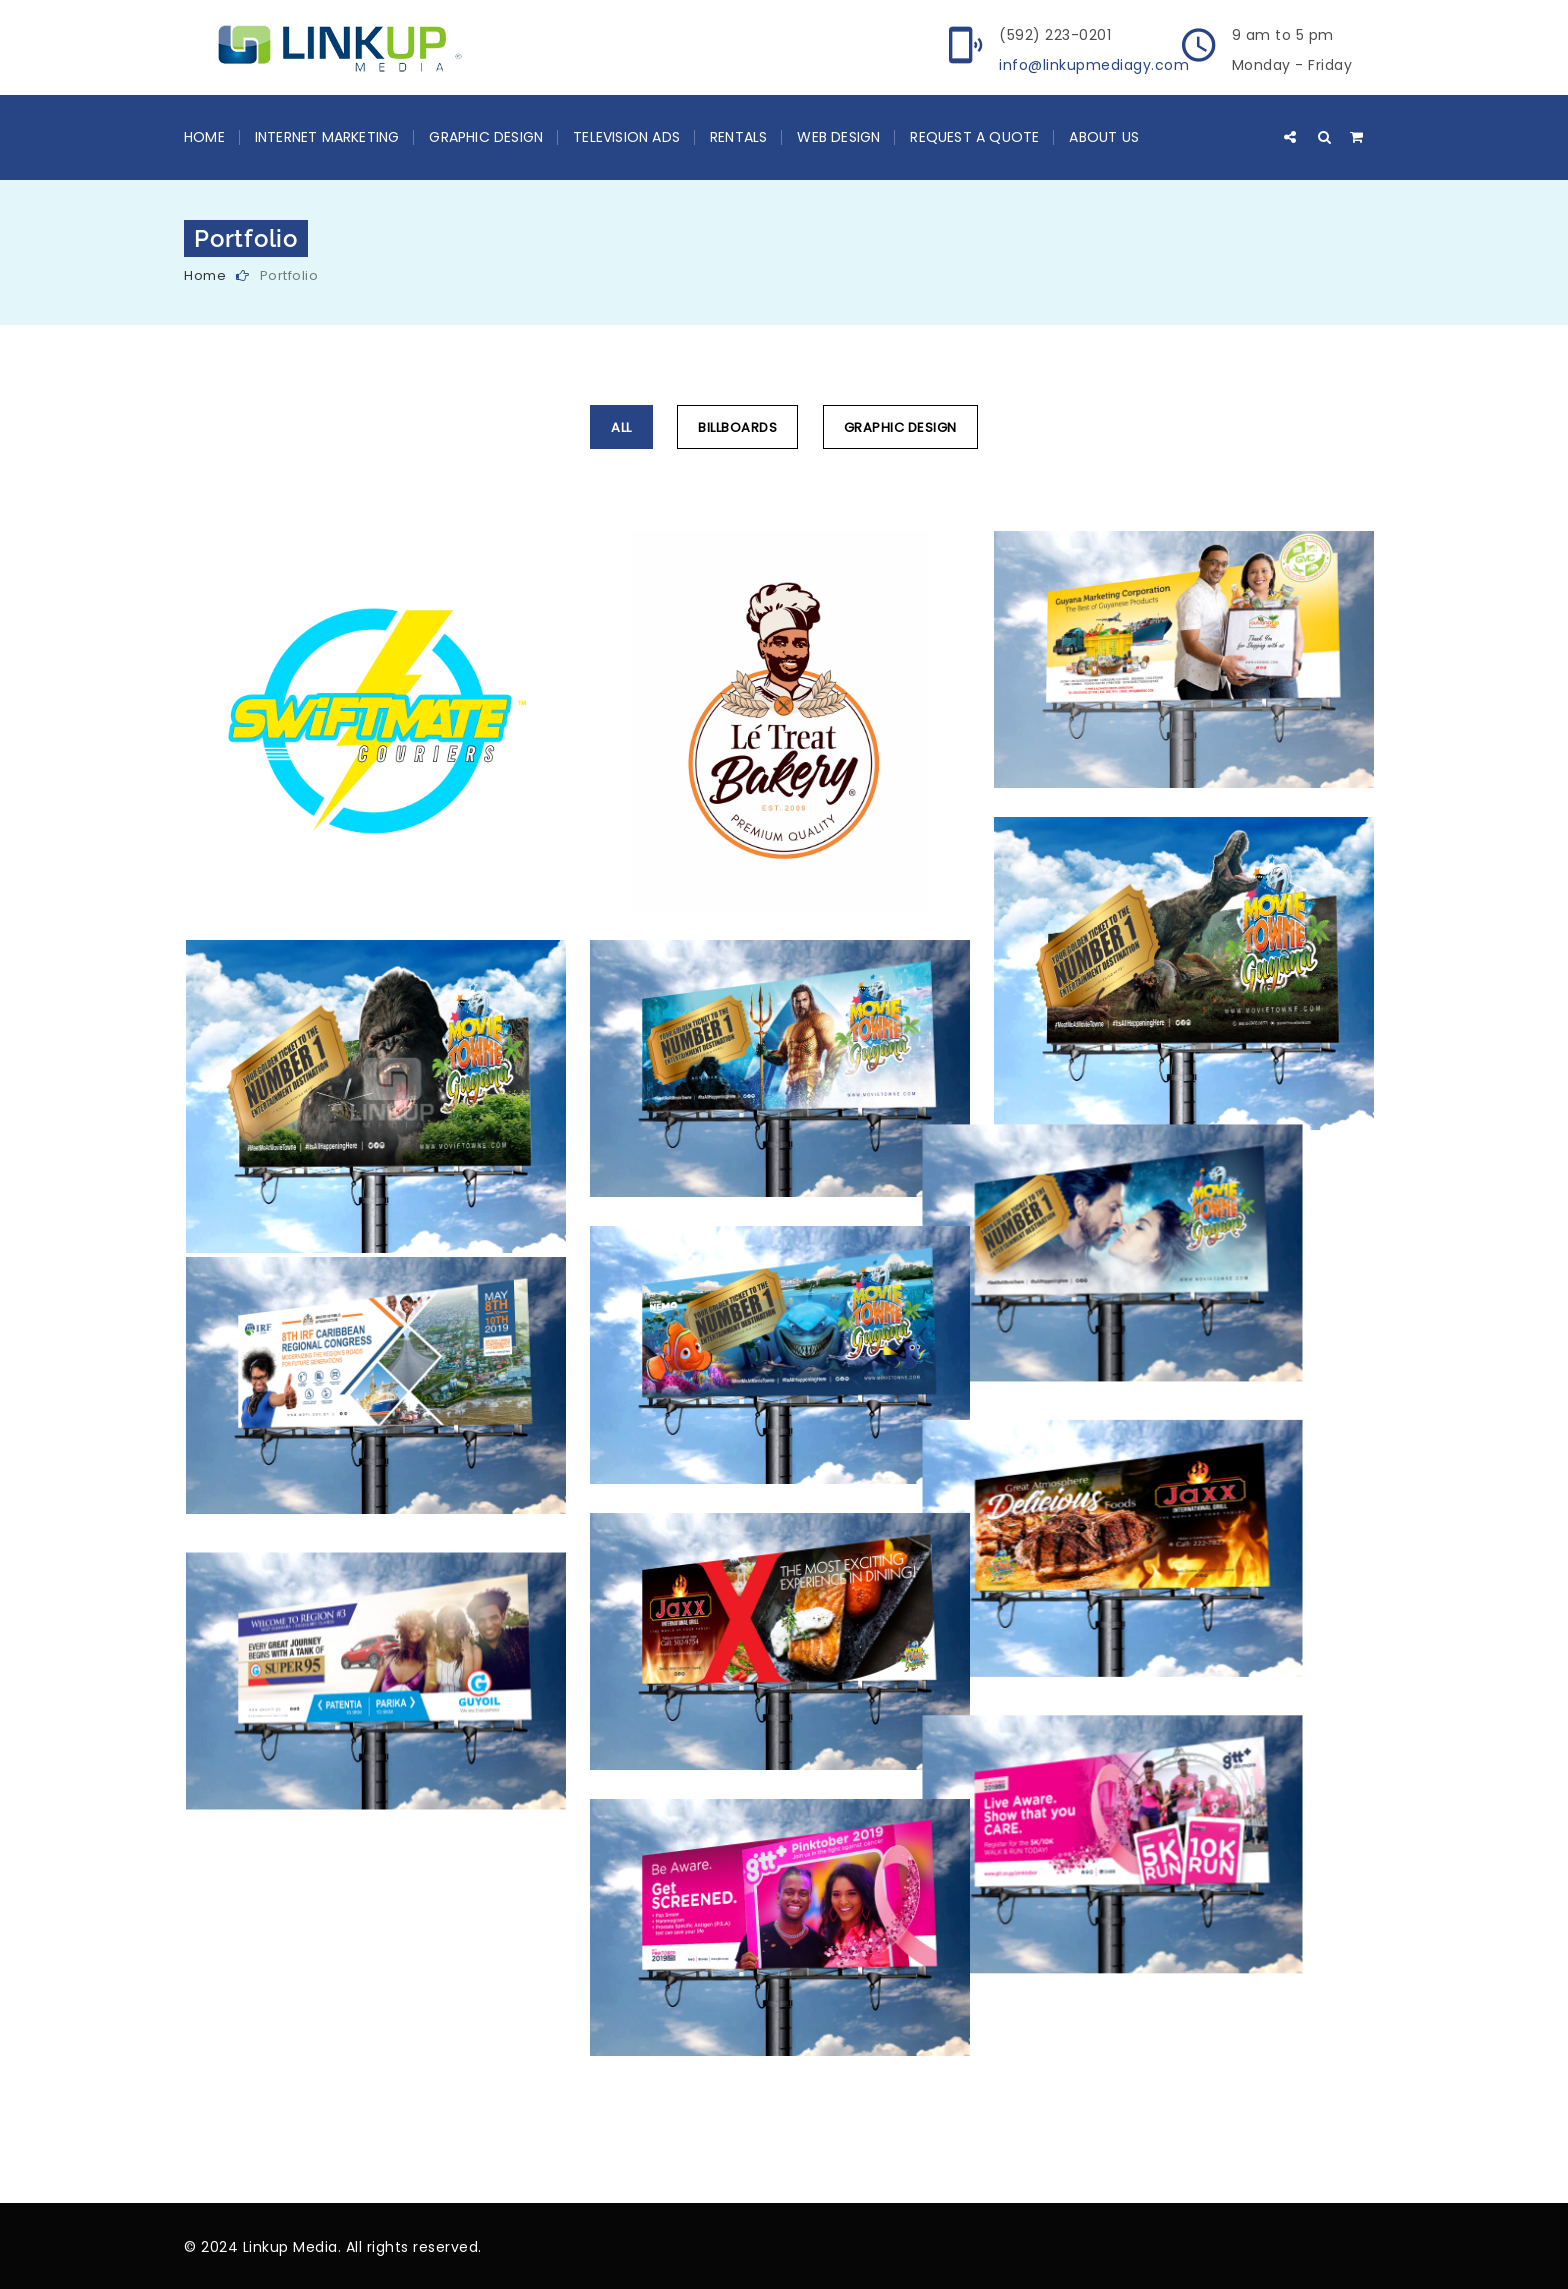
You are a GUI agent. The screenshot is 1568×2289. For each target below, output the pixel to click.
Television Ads (626, 137)
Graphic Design (486, 137)
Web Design (838, 137)
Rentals (738, 137)
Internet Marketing (327, 137)
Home (204, 137)
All (621, 427)
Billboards (737, 427)
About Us (1104, 137)
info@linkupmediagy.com (1094, 65)
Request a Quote (974, 137)
